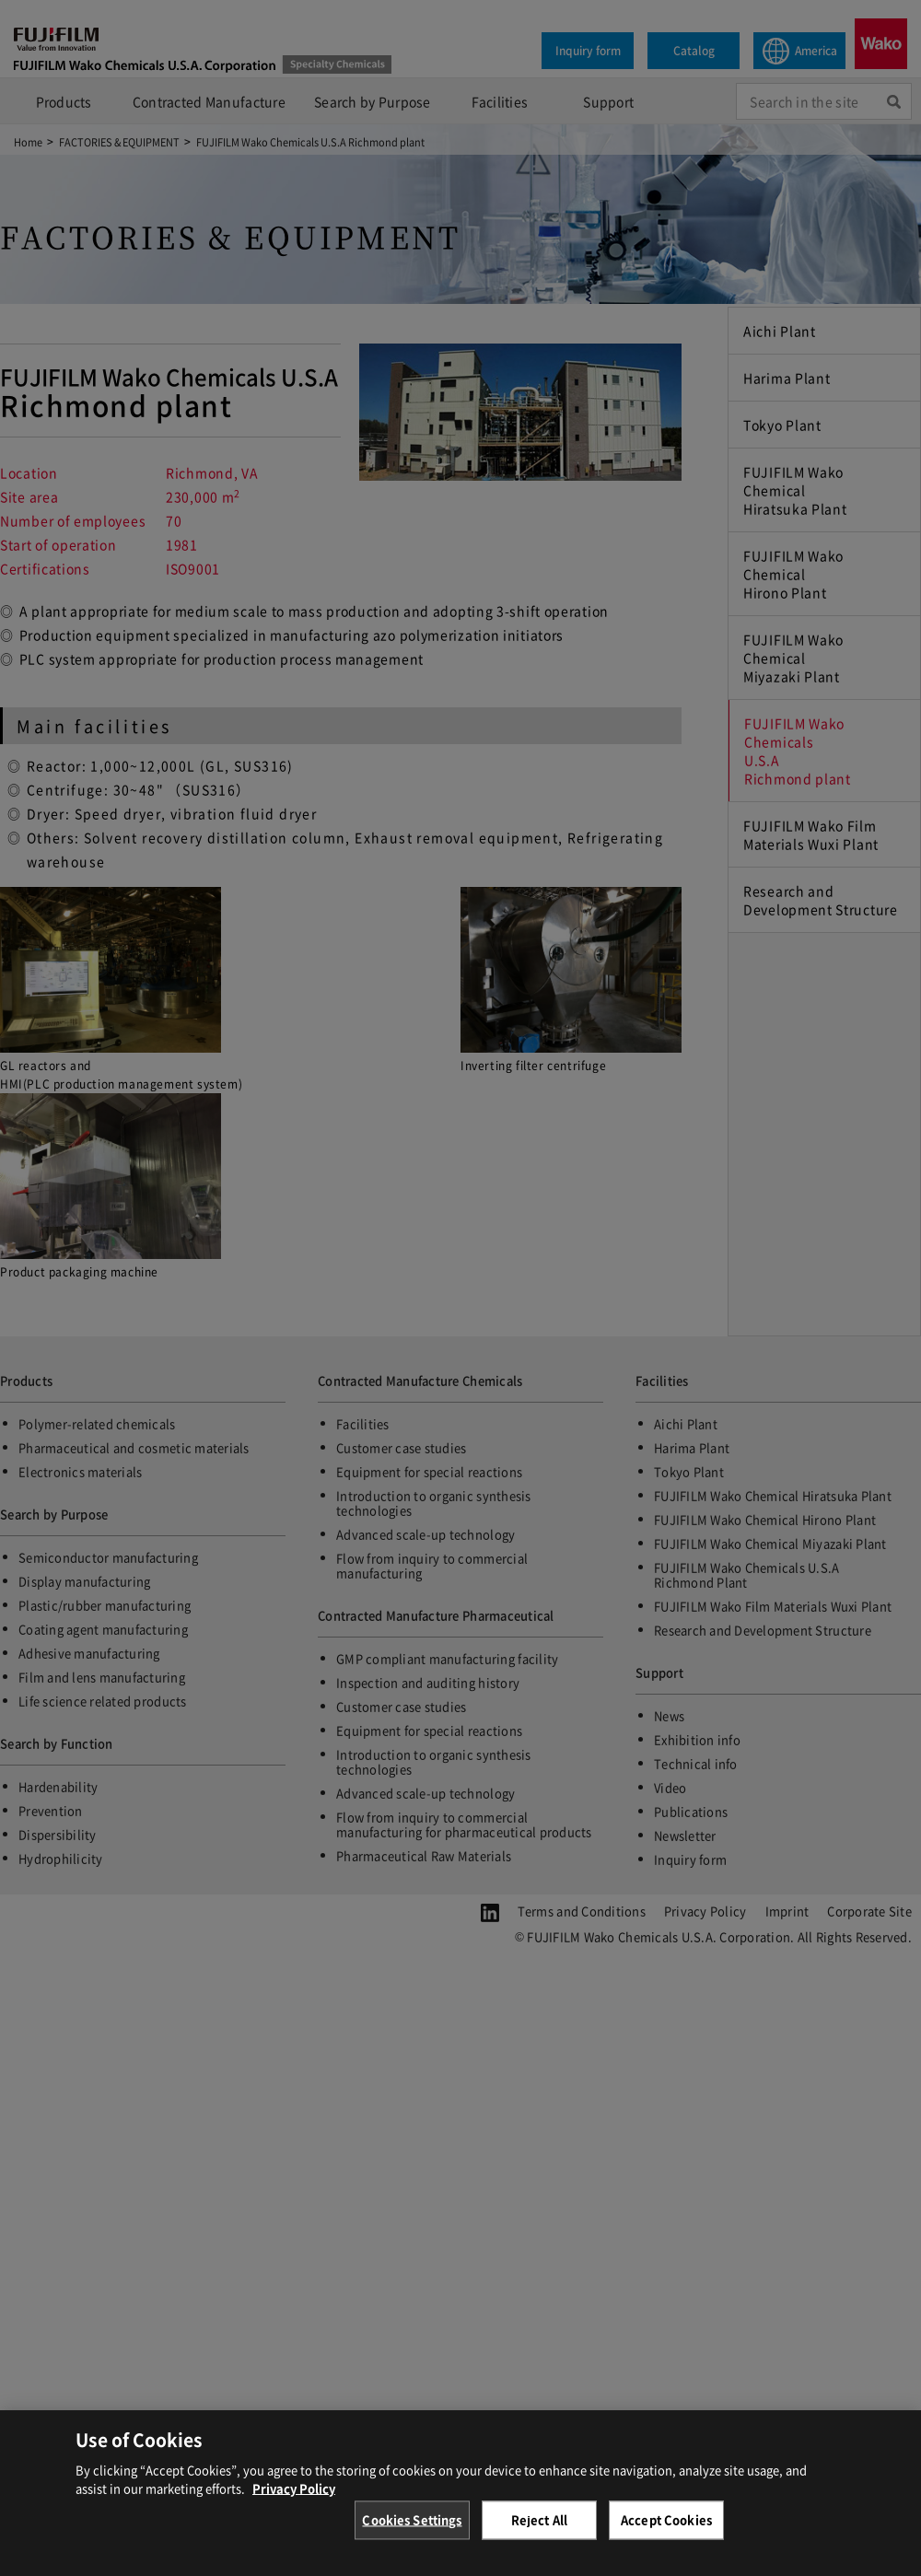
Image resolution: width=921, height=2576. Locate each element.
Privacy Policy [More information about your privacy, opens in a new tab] (293, 2501)
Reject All (539, 2533)
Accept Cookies (666, 2533)
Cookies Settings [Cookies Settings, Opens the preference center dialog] (411, 2533)
